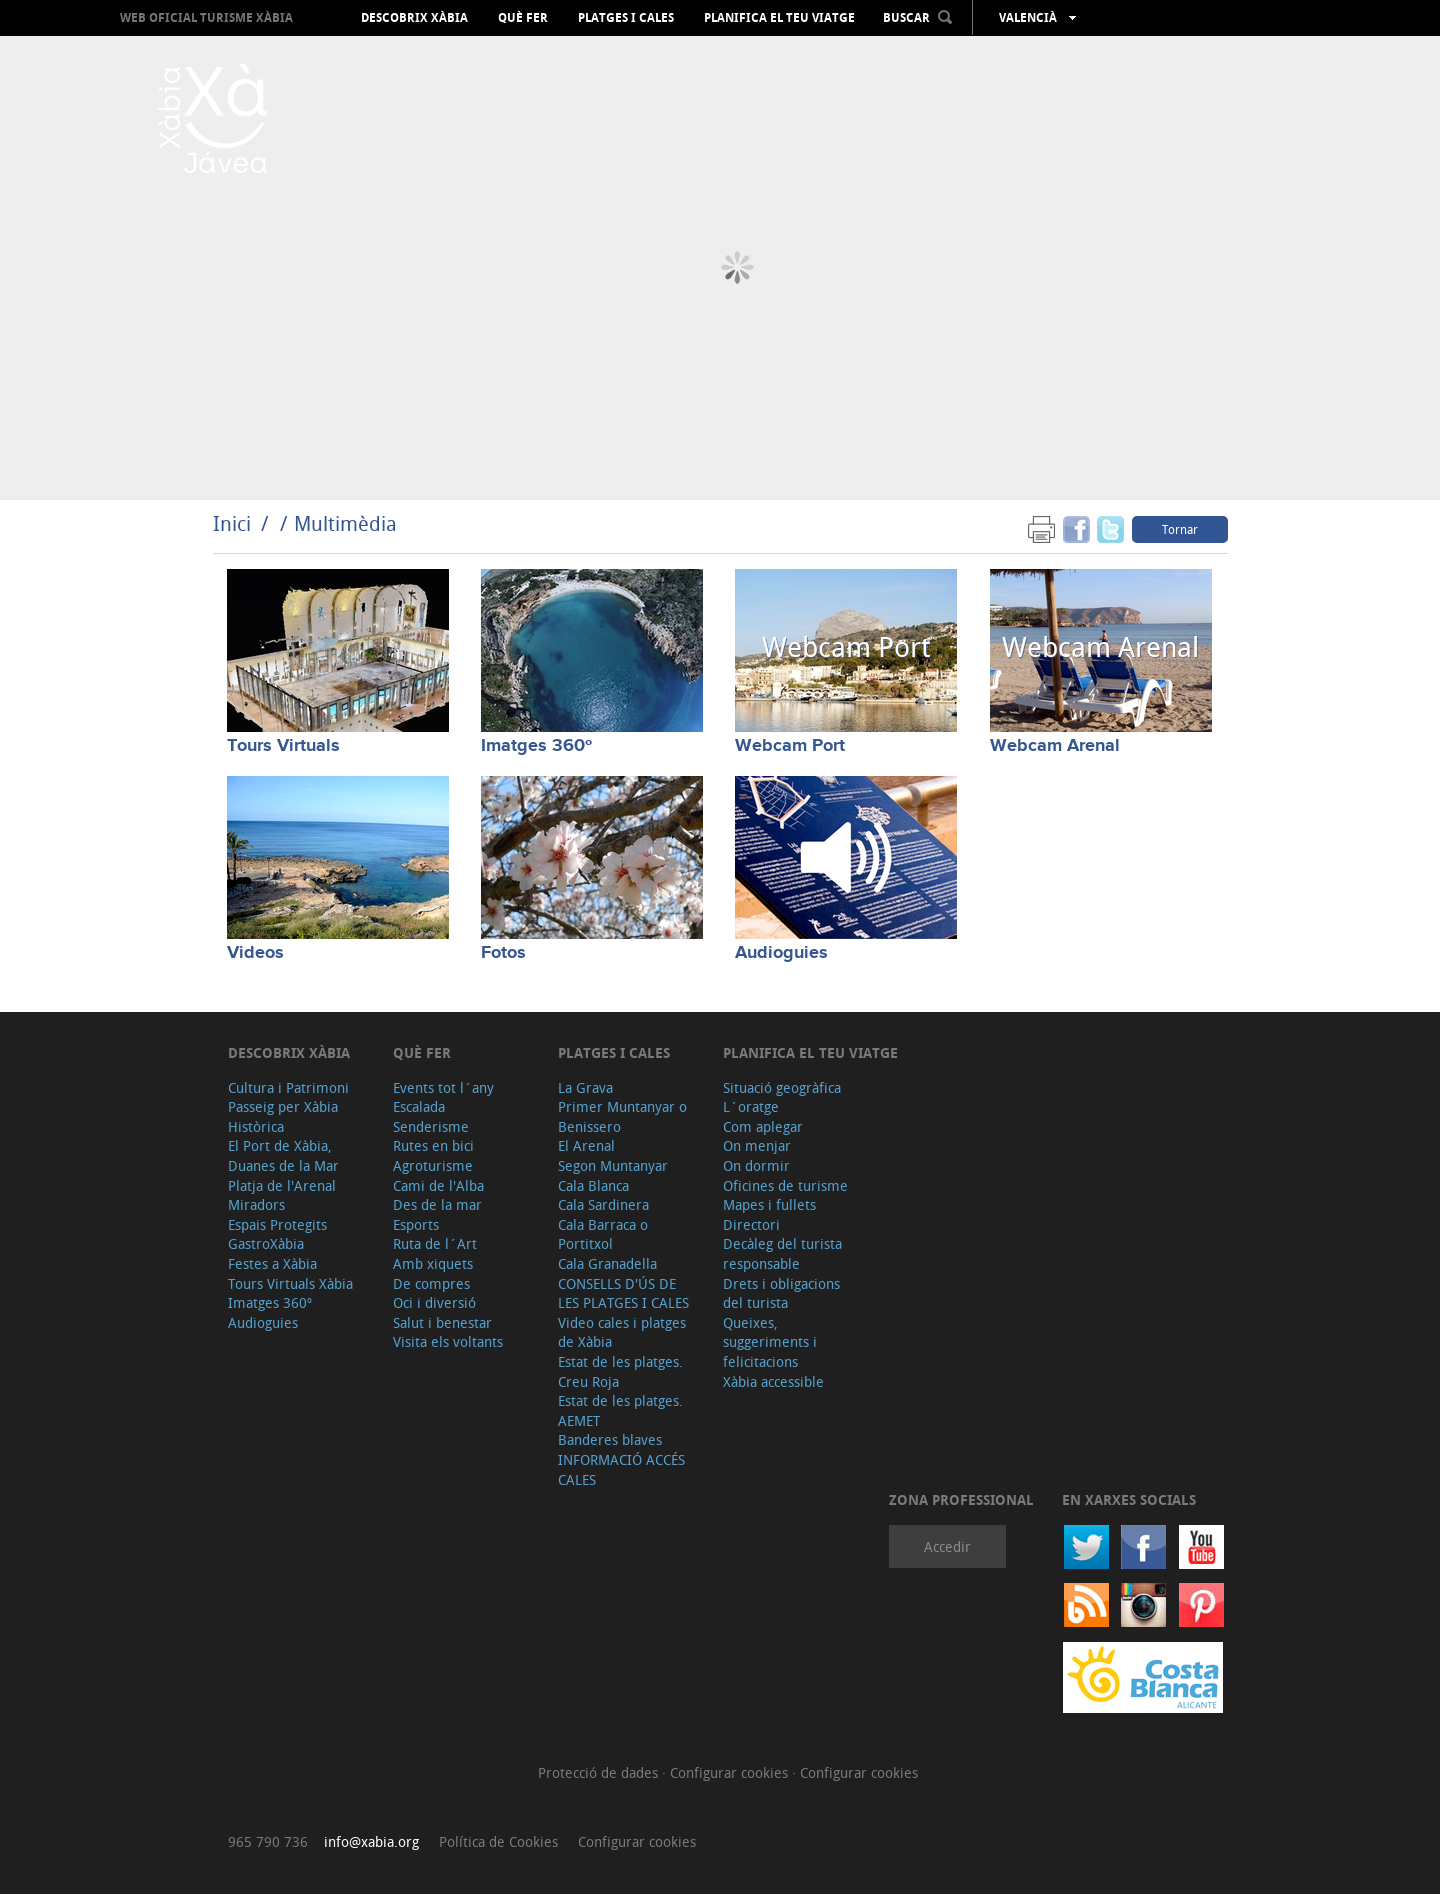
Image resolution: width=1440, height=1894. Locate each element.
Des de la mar (437, 1204)
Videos (255, 953)
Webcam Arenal (1055, 746)
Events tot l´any (443, 1087)
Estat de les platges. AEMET (620, 1410)
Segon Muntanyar (613, 1165)
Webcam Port (790, 746)
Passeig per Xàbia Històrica (283, 1116)
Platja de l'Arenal (282, 1185)
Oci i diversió (434, 1302)
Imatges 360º (536, 746)
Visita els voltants (448, 1341)
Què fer (523, 18)
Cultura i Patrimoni (288, 1087)
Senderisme (431, 1126)
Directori (751, 1224)
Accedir (947, 1546)
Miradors (256, 1204)
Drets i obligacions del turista (781, 1293)
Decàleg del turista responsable (782, 1253)
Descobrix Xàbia (414, 18)
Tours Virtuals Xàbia (290, 1283)
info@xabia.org (371, 1841)
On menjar (757, 1145)
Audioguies (781, 953)
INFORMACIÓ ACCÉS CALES (621, 1469)
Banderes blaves (610, 1439)
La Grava (585, 1087)
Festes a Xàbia (272, 1263)
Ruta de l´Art (435, 1243)
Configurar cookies (731, 1772)
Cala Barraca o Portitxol (603, 1234)
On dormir (756, 1165)
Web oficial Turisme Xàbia (206, 17)
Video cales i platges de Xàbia (622, 1332)
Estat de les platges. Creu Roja (620, 1371)
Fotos (503, 953)
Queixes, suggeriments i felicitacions (770, 1342)
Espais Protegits (277, 1224)
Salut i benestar (442, 1322)
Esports (416, 1224)
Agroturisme (433, 1165)
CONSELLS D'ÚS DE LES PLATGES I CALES (623, 1293)
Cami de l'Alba (438, 1185)
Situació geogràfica (782, 1087)
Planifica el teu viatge (779, 18)
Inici (232, 523)
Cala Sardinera (603, 1204)
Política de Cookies (498, 1841)
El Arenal (586, 1145)
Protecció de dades (600, 1772)
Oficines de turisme (785, 1185)
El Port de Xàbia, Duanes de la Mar (283, 1155)
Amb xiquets (433, 1263)
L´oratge (751, 1106)
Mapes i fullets (769, 1204)
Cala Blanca (593, 1185)
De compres (431, 1283)
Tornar (1180, 529)
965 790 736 (268, 1841)
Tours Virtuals (283, 746)
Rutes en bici (433, 1145)
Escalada (419, 1106)
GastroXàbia (266, 1243)
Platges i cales (626, 18)
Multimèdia (345, 523)
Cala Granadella (607, 1263)
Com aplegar (763, 1126)
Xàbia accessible (773, 1381)
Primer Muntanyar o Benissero (622, 1116)
